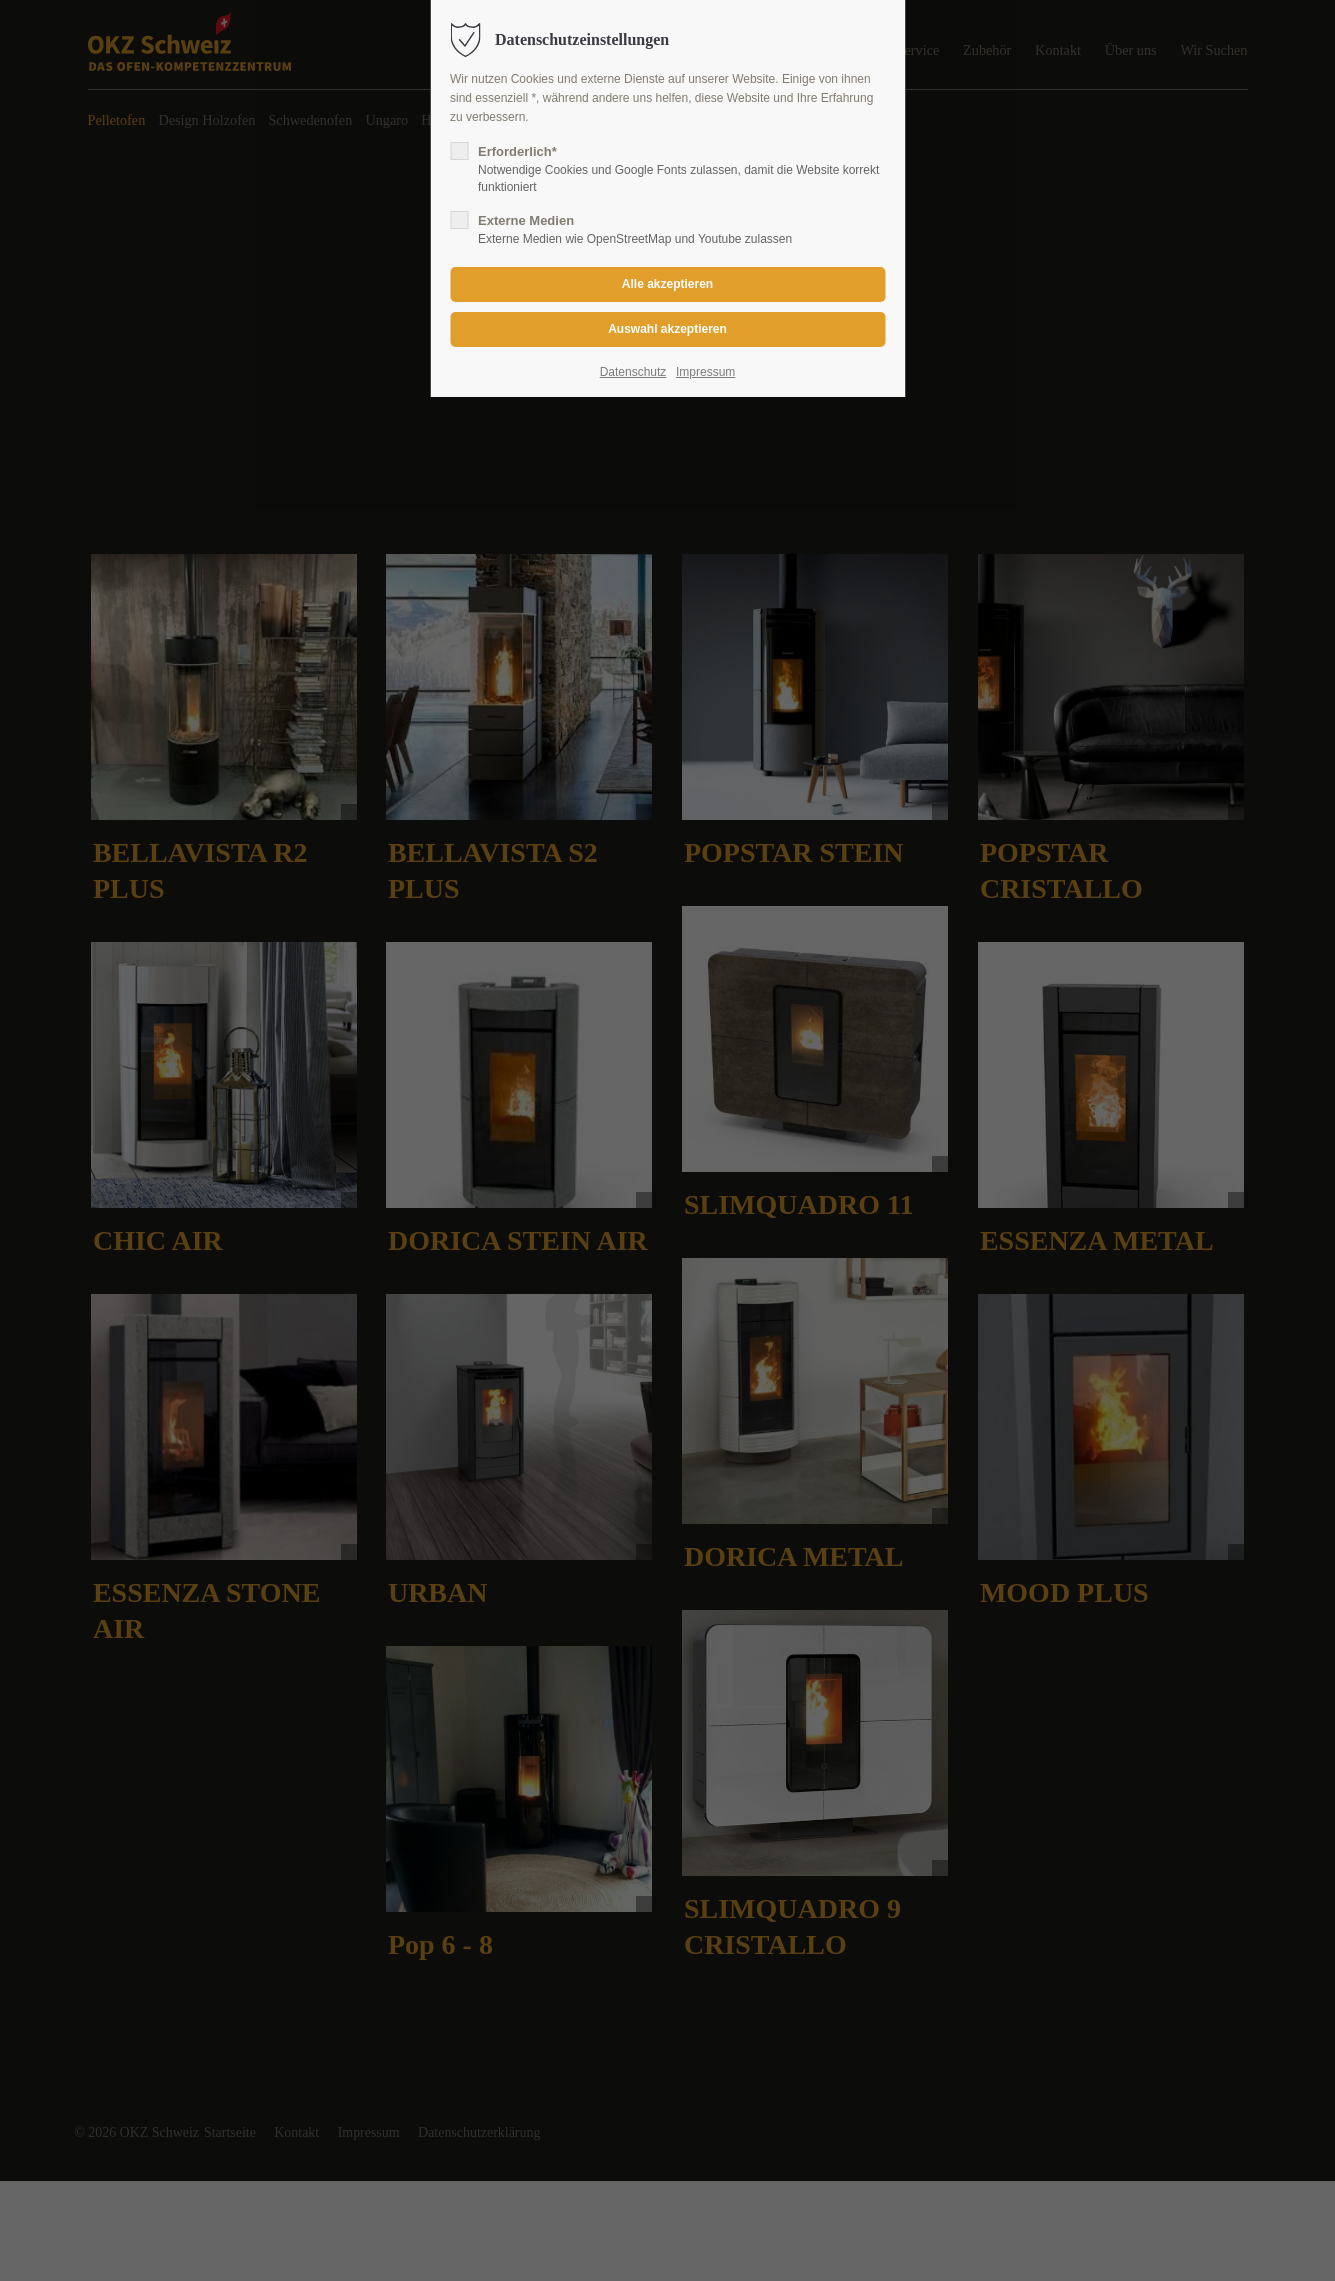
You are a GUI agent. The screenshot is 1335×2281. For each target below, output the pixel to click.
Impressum (705, 372)
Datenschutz (633, 372)
